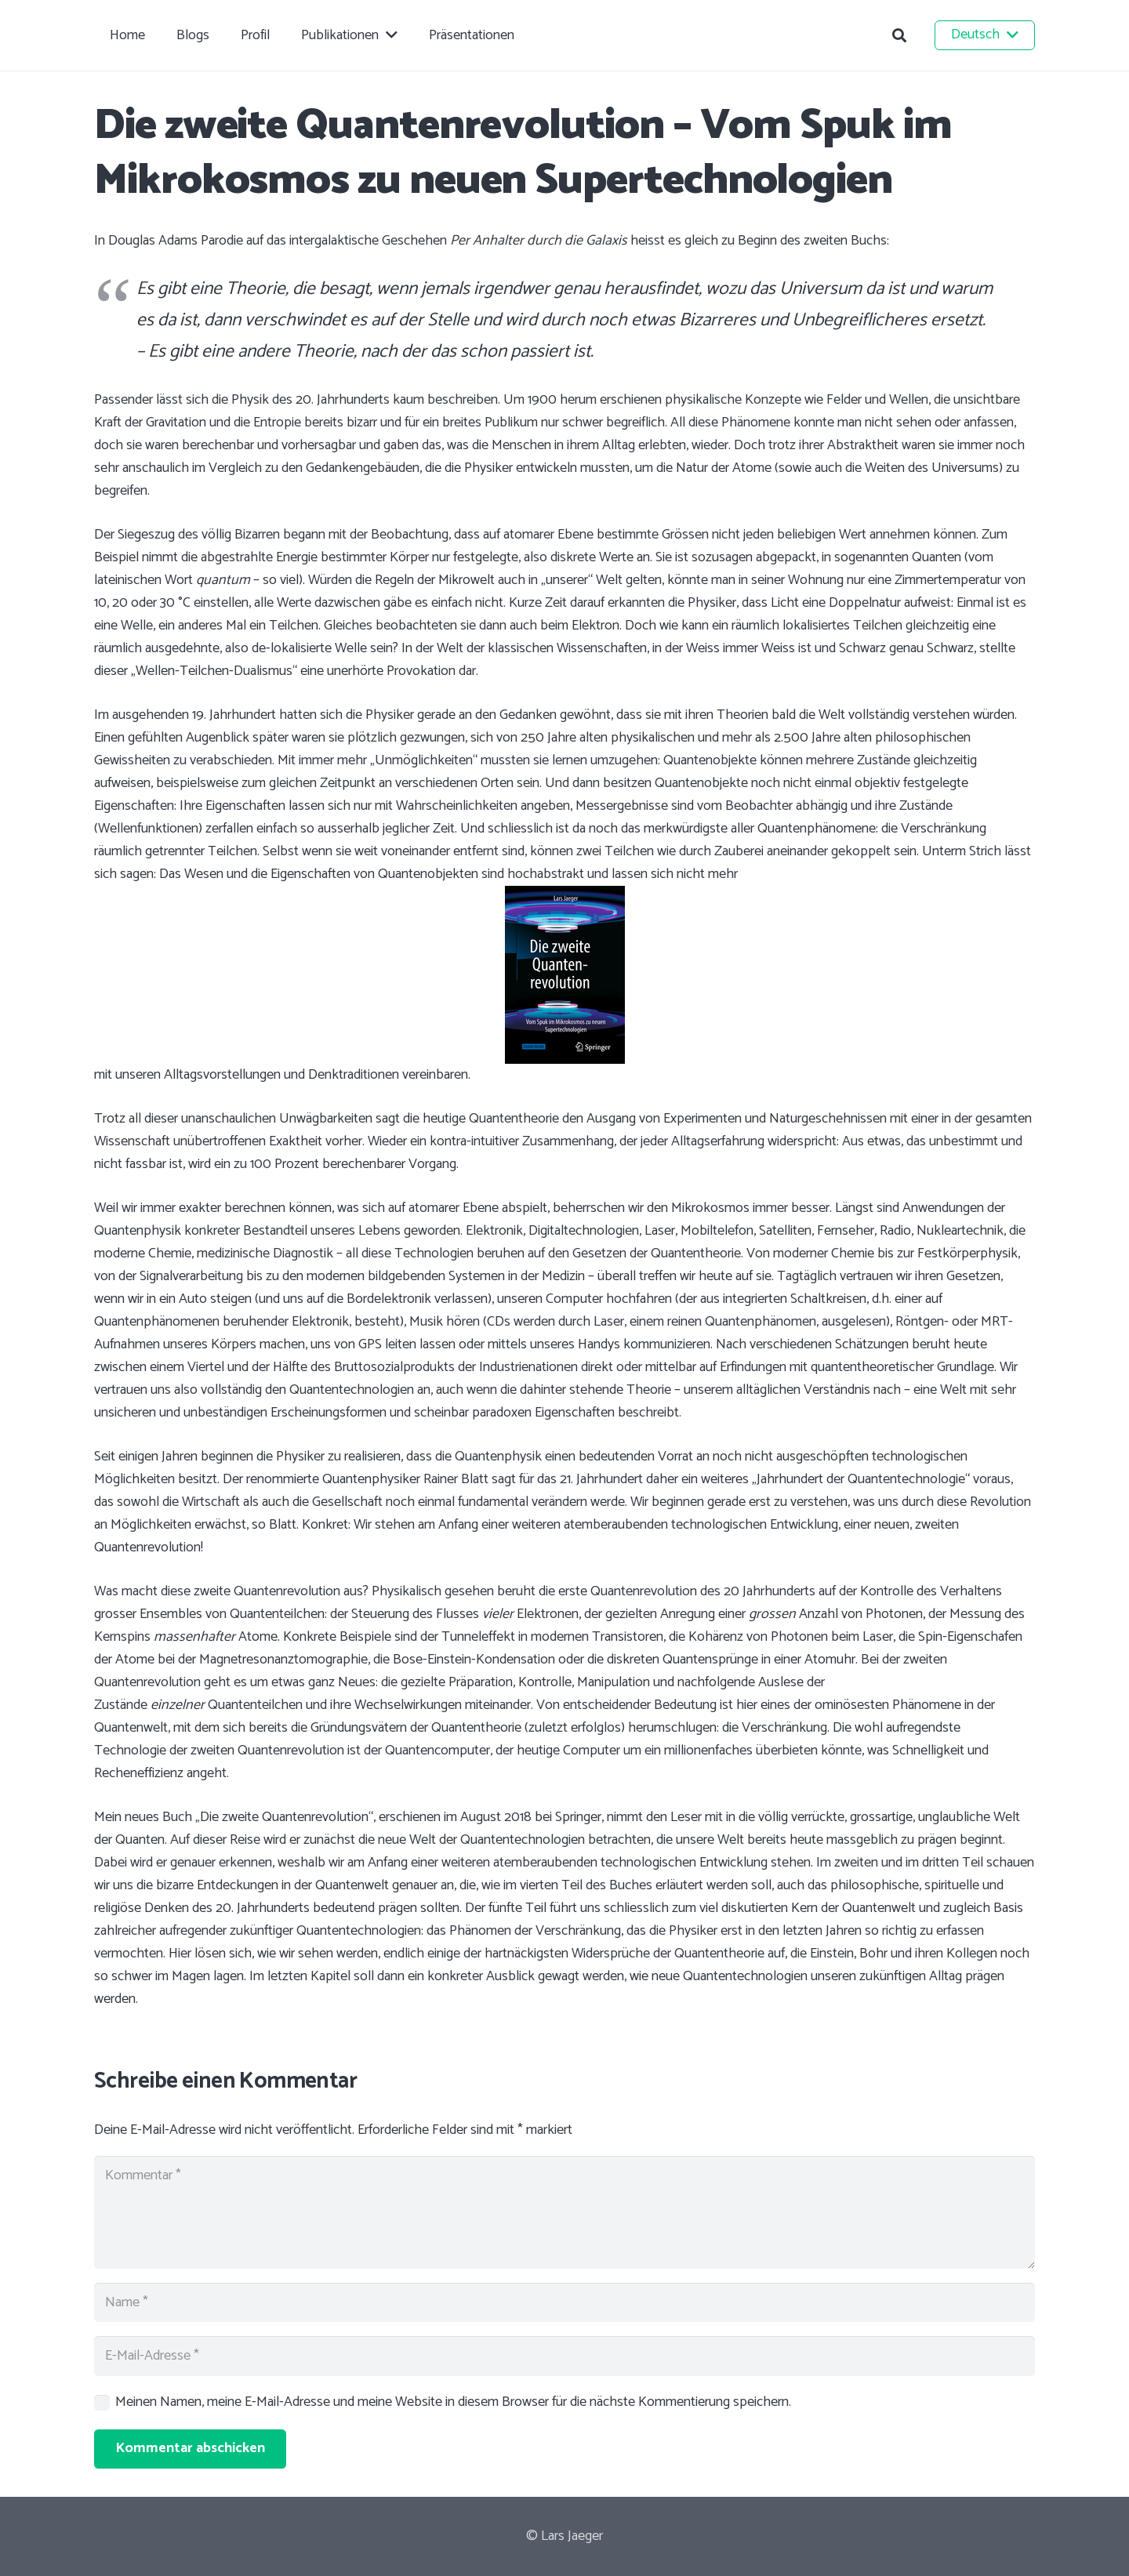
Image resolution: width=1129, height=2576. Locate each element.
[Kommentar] (564, 2212)
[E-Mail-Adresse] (564, 2355)
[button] (899, 35)
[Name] (564, 2302)
